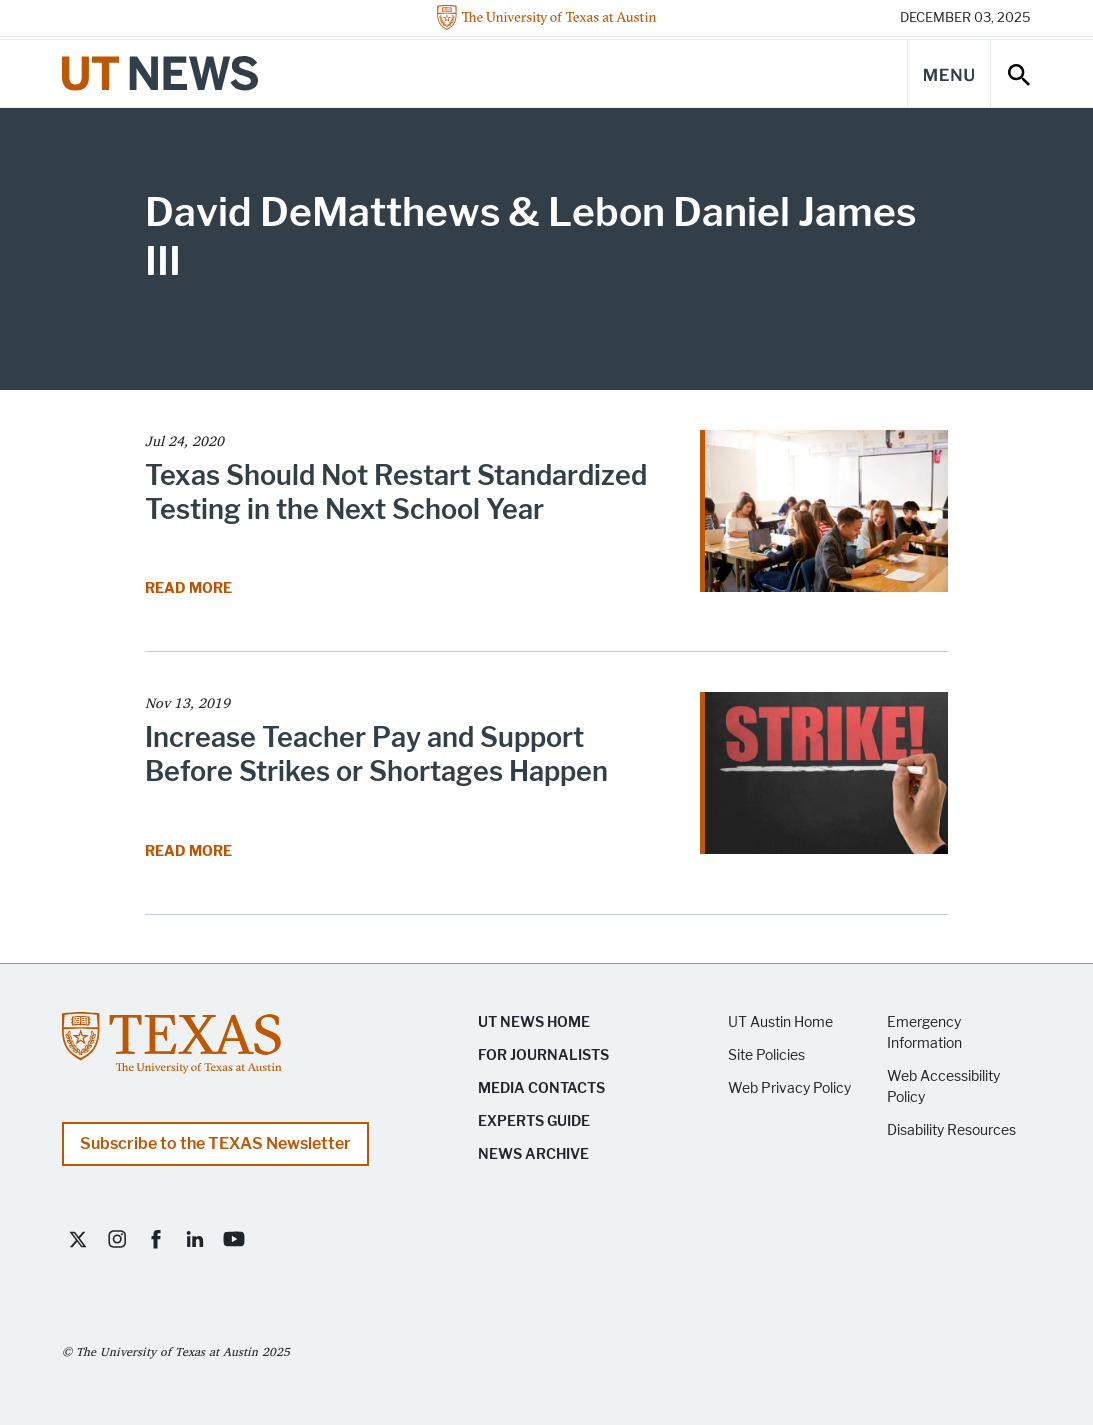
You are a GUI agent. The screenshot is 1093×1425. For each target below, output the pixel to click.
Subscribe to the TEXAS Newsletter (215, 1143)
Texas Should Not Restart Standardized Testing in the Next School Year (396, 492)
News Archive (533, 1154)
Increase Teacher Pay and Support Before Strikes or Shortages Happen (376, 754)
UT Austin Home (780, 1022)
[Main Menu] (949, 73)
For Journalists (543, 1055)
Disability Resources (951, 1130)
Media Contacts (541, 1088)
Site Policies (766, 1055)
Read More (190, 588)
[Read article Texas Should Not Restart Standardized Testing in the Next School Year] (824, 517)
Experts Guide (534, 1121)
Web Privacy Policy (789, 1088)
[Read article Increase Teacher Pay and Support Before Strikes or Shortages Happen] (824, 779)
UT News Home (534, 1022)
